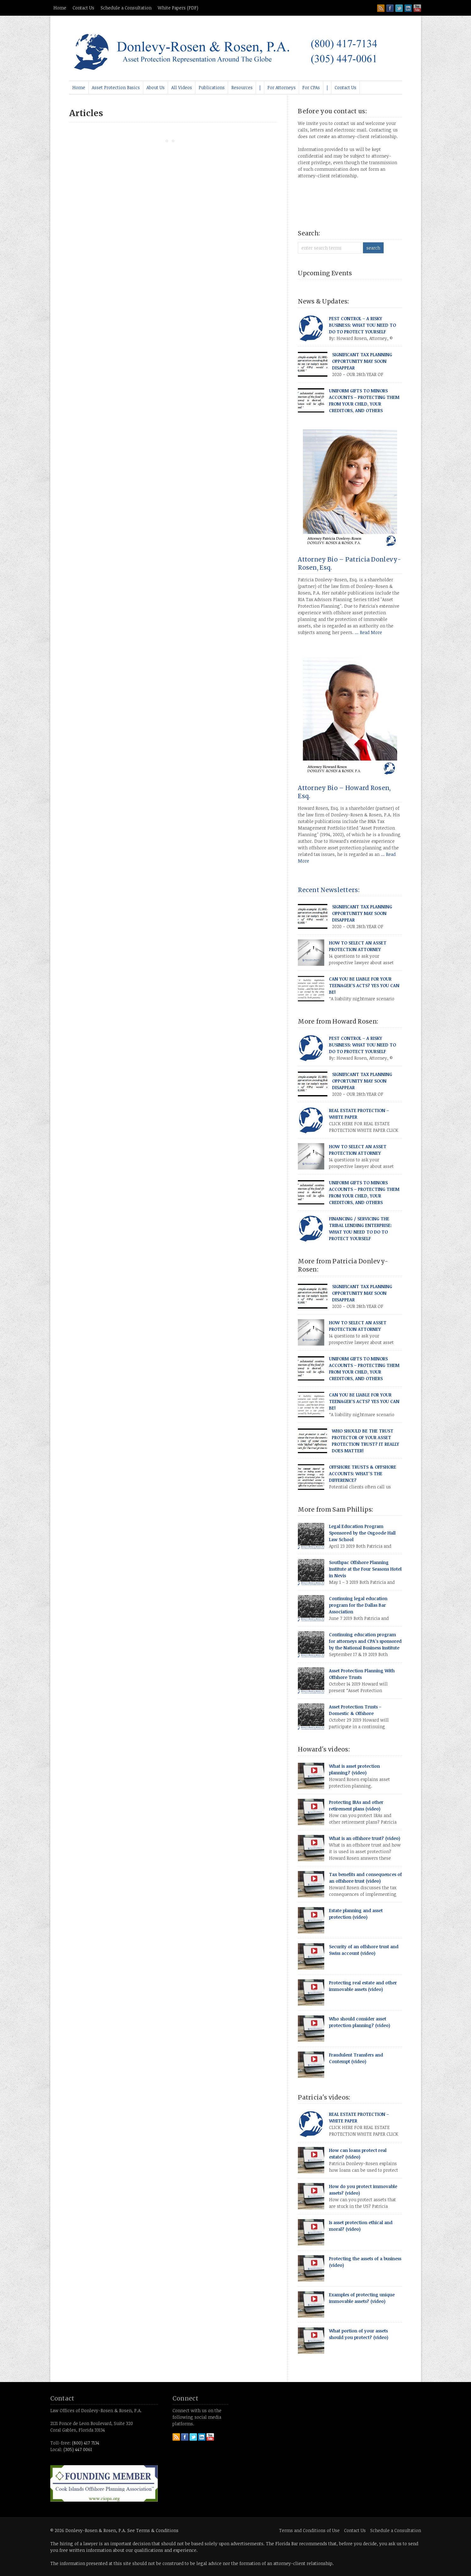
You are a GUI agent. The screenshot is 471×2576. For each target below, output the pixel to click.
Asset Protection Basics (116, 87)
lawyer (90, 2543)
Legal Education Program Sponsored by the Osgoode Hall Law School (362, 1532)
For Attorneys (281, 87)
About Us (155, 87)
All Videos (181, 87)
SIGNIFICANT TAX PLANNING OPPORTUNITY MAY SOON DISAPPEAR (362, 361)
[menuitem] (79, 87)
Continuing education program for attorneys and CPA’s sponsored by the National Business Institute (365, 1641)
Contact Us (83, 8)
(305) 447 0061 (77, 2449)
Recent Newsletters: (328, 890)
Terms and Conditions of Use (309, 2530)
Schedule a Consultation (126, 8)
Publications (212, 87)
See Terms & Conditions (152, 2530)
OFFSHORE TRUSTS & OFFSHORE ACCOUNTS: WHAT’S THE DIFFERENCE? (362, 1473)
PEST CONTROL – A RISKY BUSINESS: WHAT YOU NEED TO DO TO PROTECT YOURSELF (362, 325)
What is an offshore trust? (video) (364, 1838)
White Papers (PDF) (178, 8)
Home (59, 8)
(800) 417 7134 (85, 2443)
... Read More (368, 632)
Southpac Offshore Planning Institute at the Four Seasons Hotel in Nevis (365, 1568)
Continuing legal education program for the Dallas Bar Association (358, 1605)
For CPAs (311, 87)
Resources (242, 87)
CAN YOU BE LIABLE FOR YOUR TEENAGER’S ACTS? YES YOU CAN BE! (364, 985)
